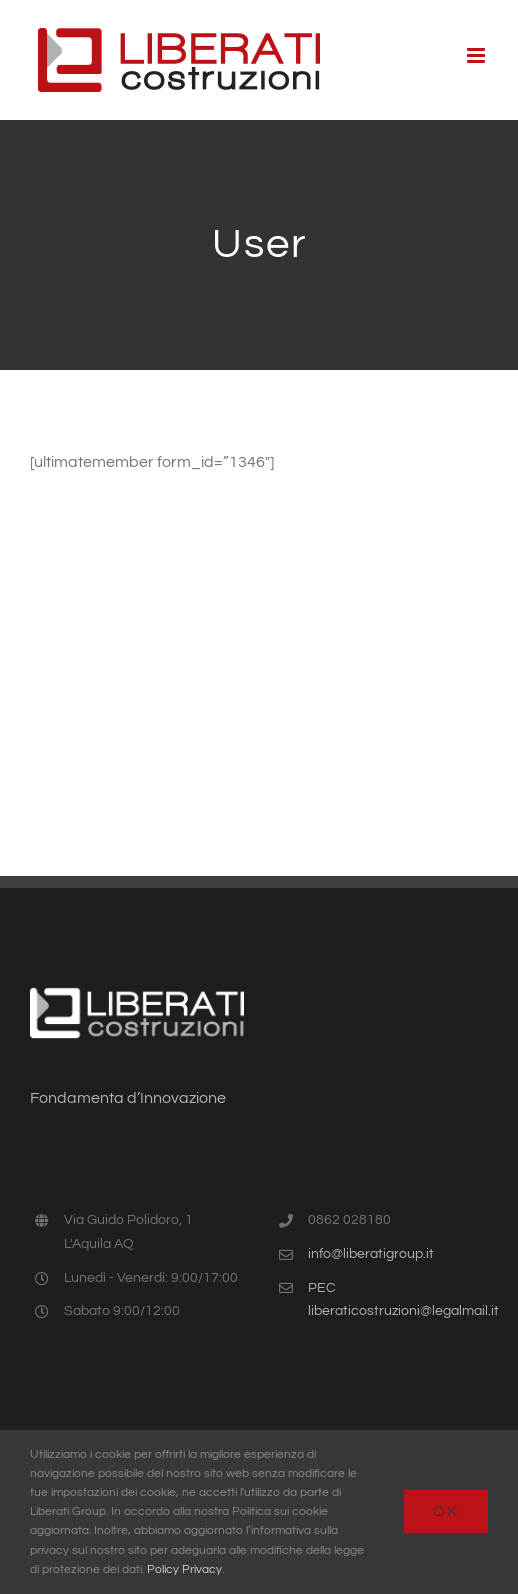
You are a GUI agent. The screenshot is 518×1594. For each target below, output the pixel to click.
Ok (446, 1511)
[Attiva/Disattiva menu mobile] (477, 55)
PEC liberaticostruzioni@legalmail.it (398, 1300)
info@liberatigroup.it (371, 1254)
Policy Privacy (184, 1569)
